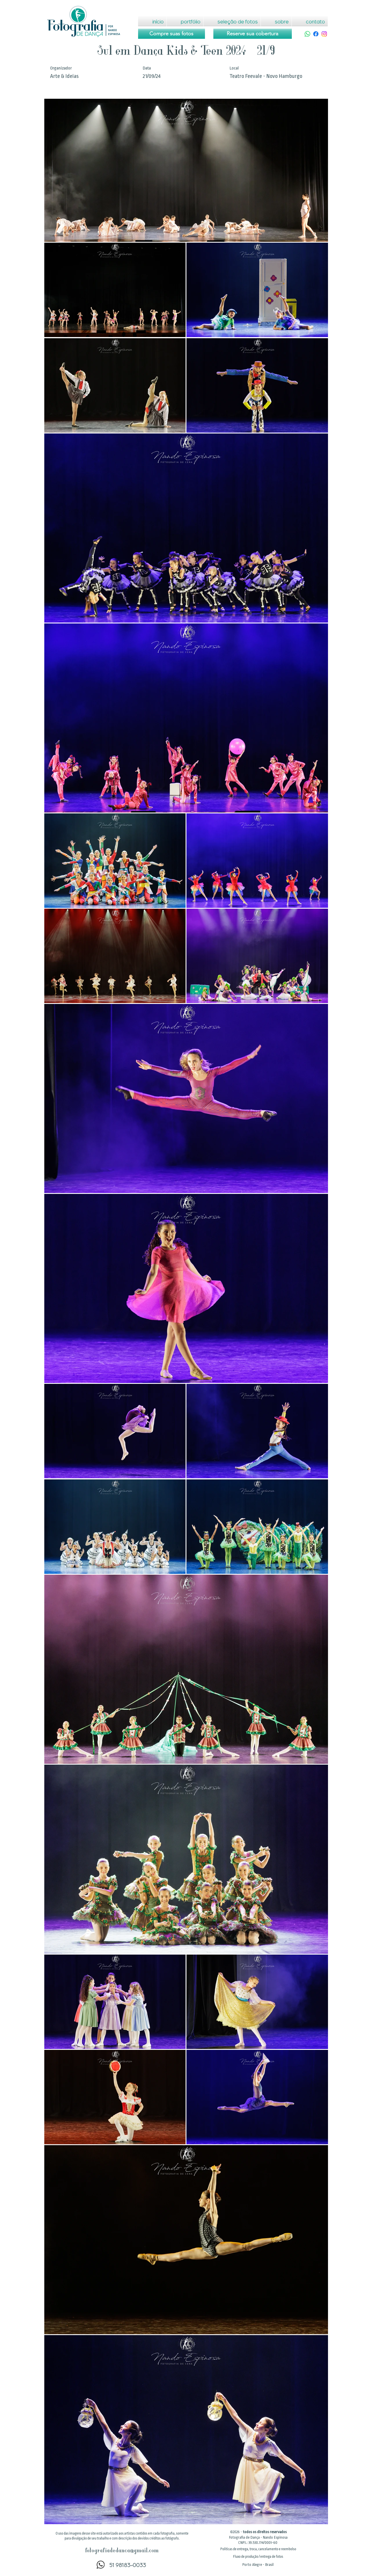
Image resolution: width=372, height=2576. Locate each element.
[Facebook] (315, 33)
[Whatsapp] (307, 33)
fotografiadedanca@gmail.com (122, 2551)
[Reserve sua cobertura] (252, 34)
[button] (258, 2549)
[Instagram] (324, 33)
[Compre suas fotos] (171, 34)
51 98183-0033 (127, 2564)
